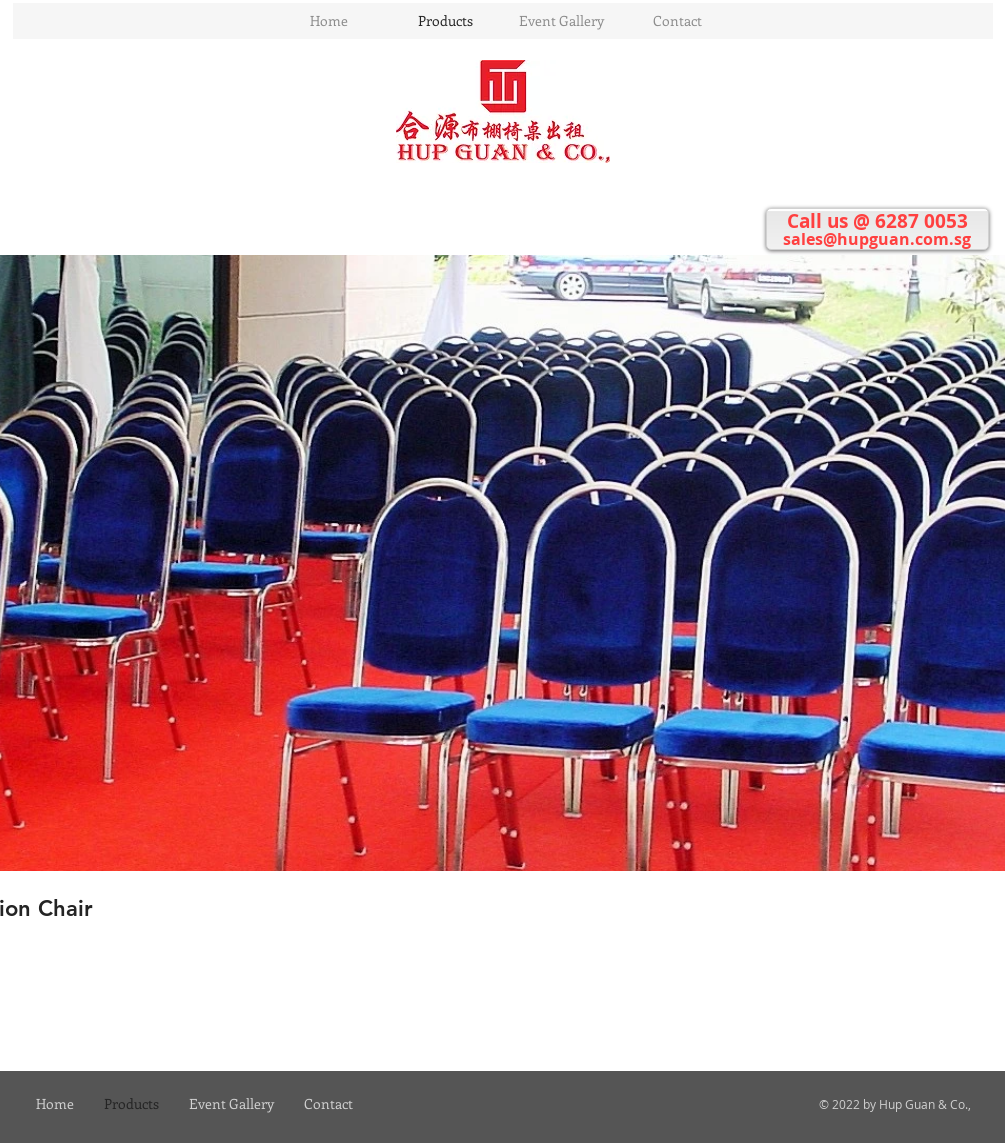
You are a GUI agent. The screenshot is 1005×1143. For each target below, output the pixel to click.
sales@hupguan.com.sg (877, 239)
